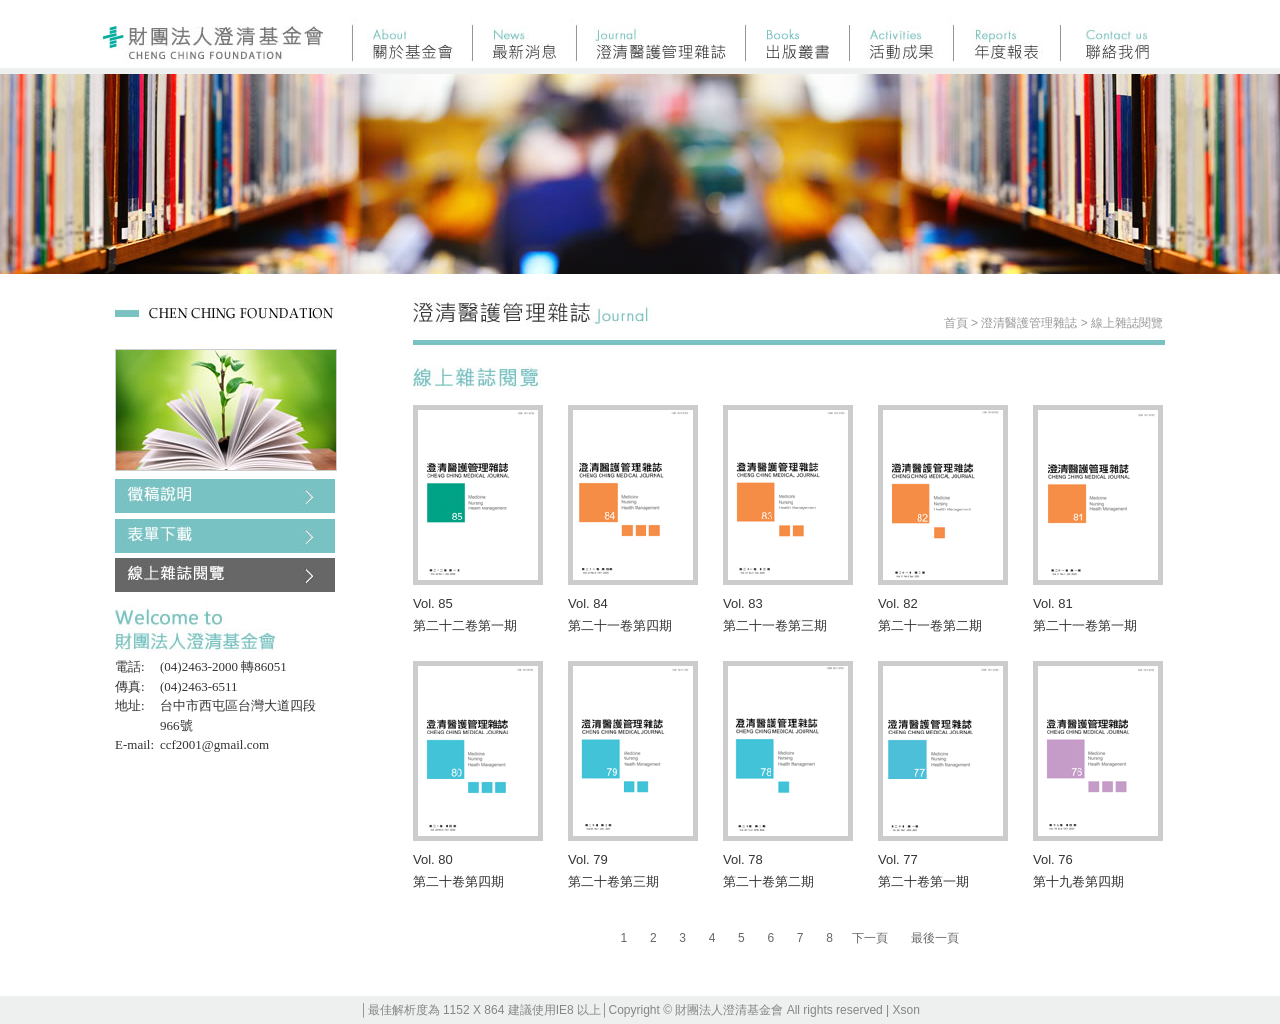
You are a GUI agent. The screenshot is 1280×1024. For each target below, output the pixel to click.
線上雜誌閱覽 (1127, 323)
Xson (906, 1010)
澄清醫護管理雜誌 (1029, 323)
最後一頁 (935, 938)
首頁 (956, 323)
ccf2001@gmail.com (214, 744)
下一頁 (870, 938)
